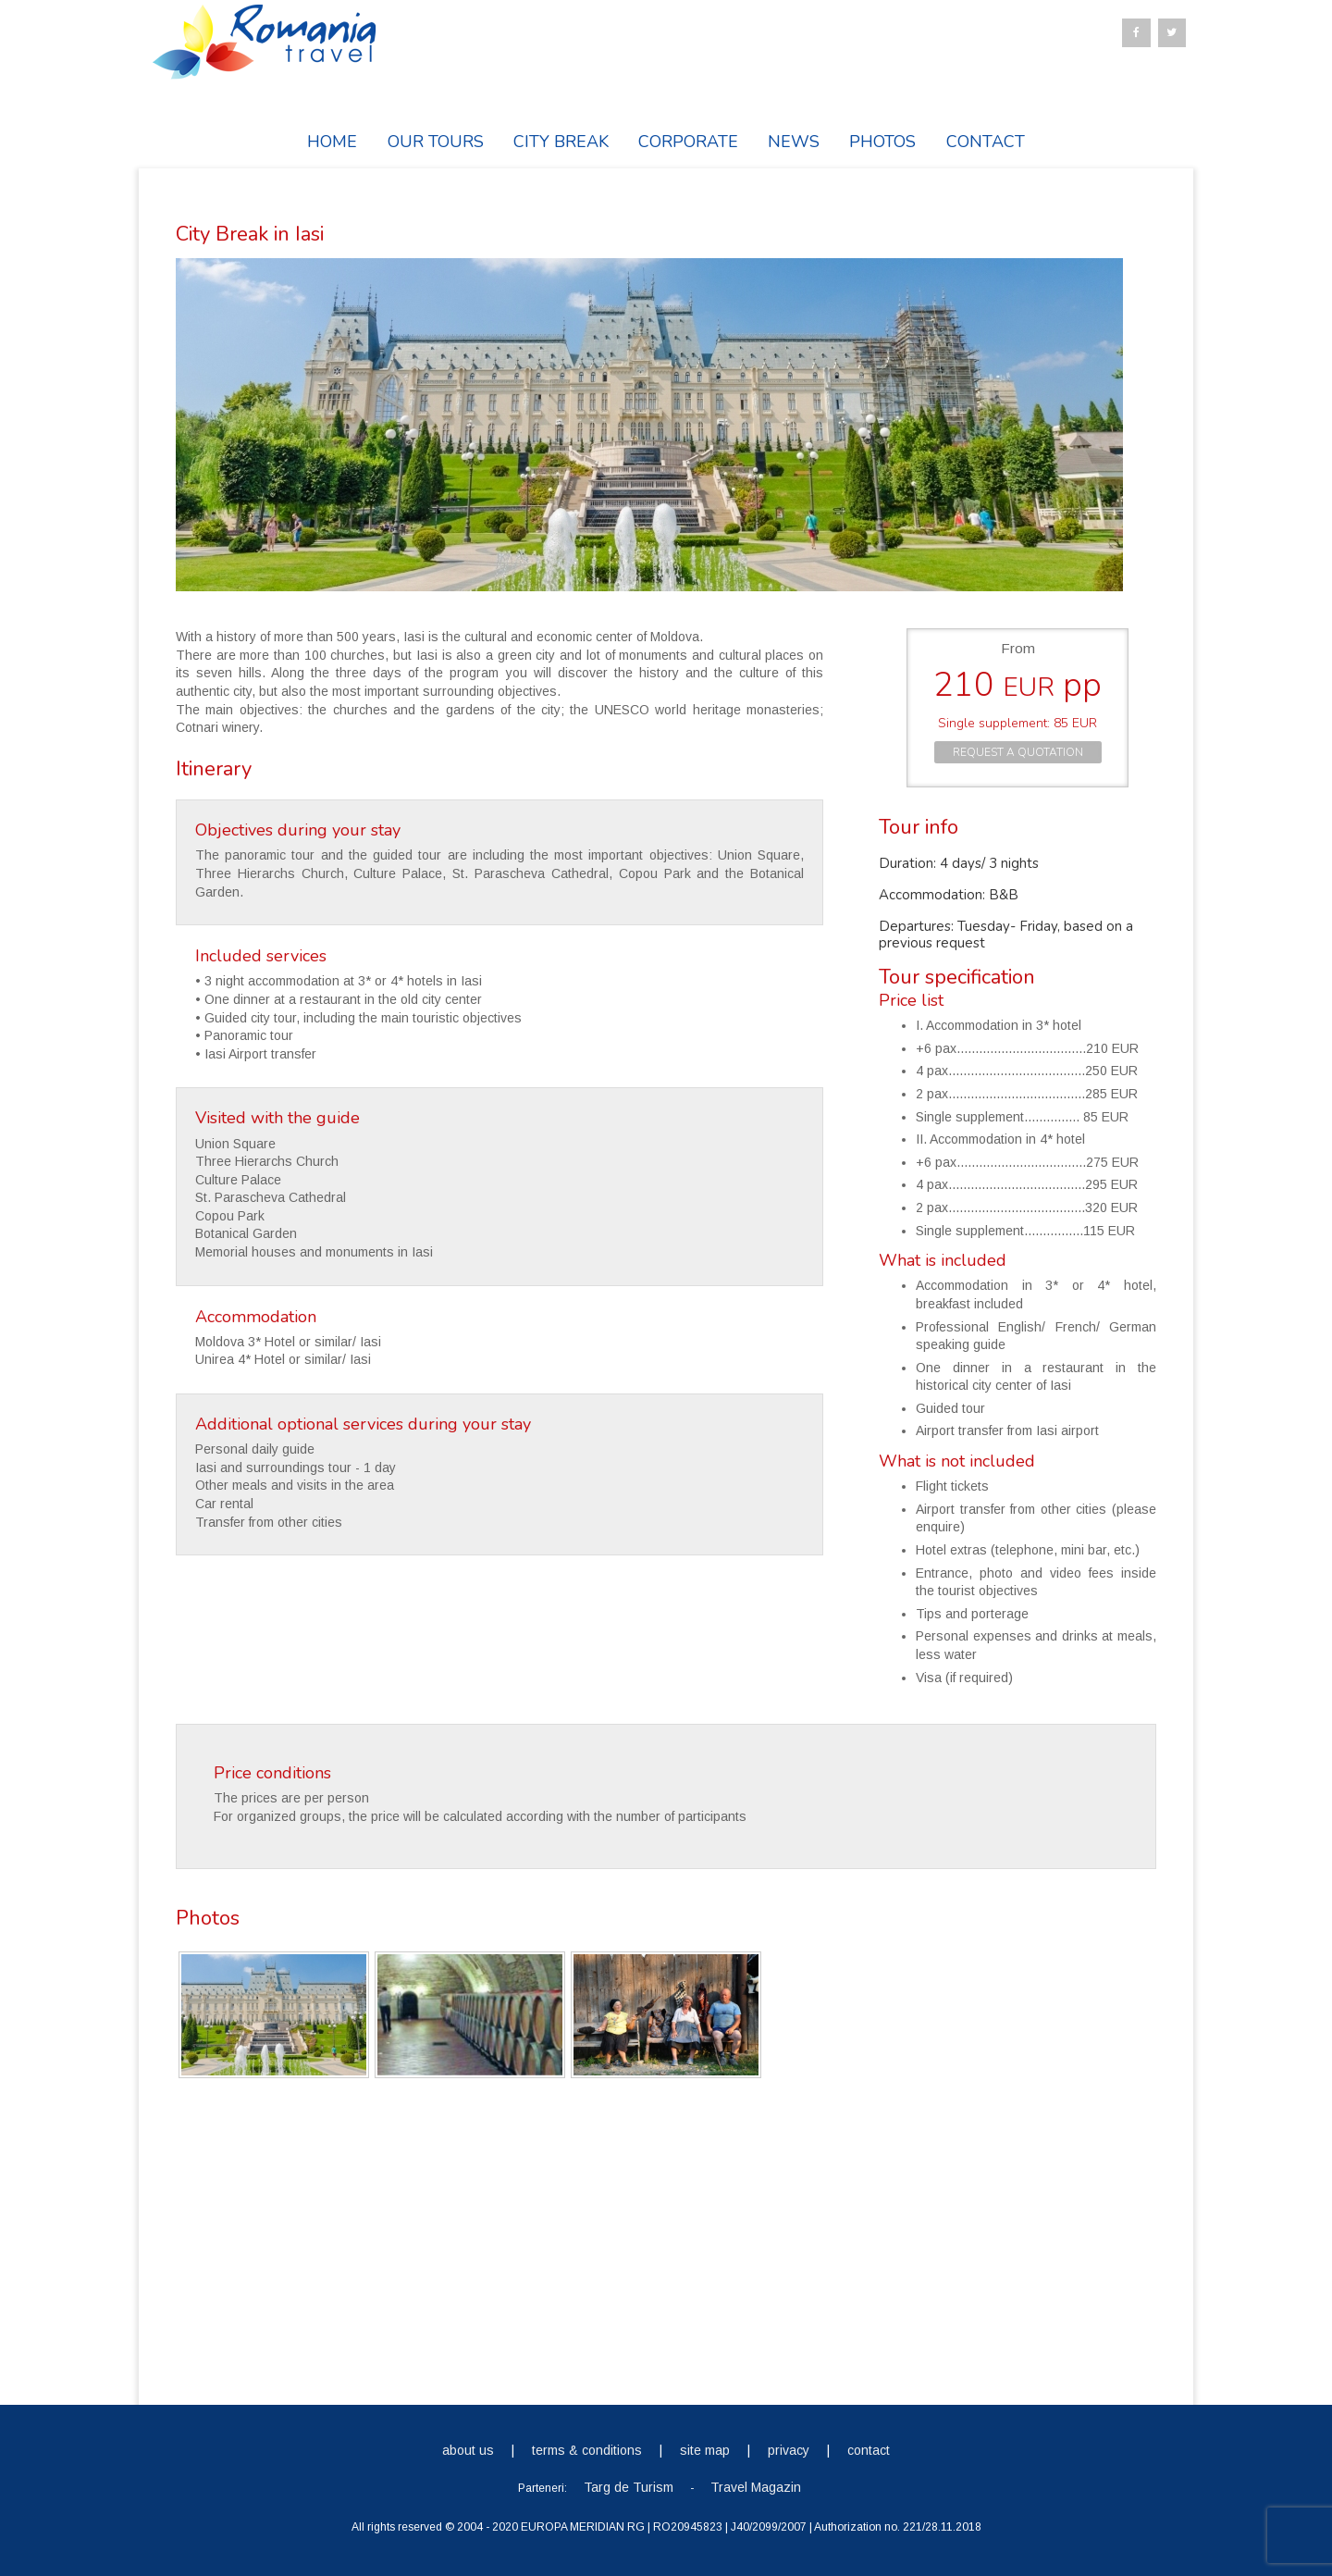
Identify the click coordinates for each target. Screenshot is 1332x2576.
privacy (788, 2449)
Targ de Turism (628, 2486)
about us (468, 2449)
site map (705, 2449)
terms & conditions (587, 2449)
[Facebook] (1136, 33)
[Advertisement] (666, 2237)
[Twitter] (1172, 33)
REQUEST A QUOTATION (1018, 752)
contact (868, 2449)
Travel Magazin (755, 2486)
